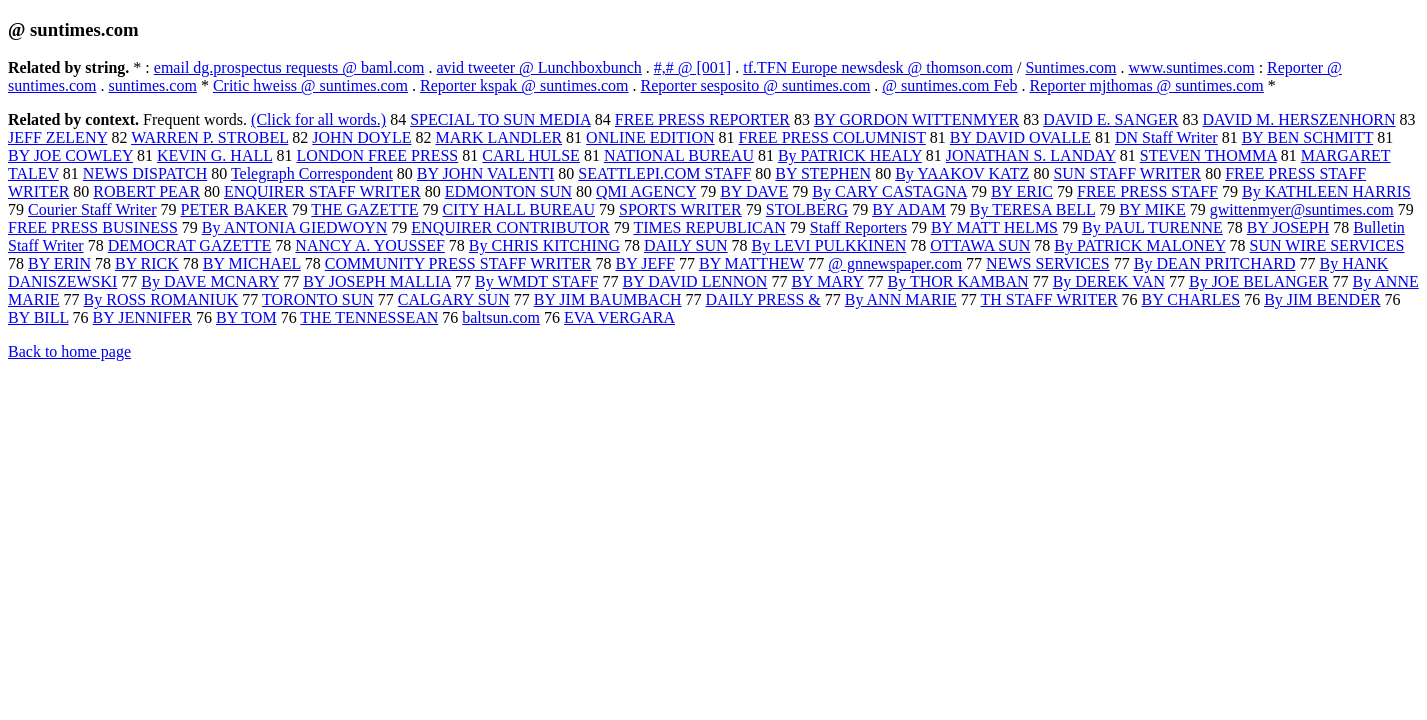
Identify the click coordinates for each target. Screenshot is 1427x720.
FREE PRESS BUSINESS (93, 227)
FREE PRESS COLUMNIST (832, 137)
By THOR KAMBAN (958, 281)
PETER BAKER (234, 209)
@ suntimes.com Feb (949, 85)
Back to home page (69, 351)
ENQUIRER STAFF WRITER (322, 191)
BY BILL (38, 317)
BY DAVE (754, 191)
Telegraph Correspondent (312, 173)
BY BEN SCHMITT (1308, 137)
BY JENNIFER (142, 317)
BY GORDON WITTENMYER (916, 119)
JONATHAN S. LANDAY (1031, 155)
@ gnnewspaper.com (895, 263)
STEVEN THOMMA (1208, 155)
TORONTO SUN (318, 299)
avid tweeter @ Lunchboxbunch (538, 67)
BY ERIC (1022, 191)
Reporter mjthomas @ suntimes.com (1147, 85)
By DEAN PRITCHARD (1215, 263)
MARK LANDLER (498, 137)
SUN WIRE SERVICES (1327, 245)
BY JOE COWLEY (70, 155)
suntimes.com (152, 85)
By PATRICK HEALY (850, 155)
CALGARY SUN (454, 299)
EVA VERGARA (619, 317)
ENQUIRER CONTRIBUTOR (510, 227)
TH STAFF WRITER (1049, 299)
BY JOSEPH (1288, 227)
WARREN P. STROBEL (209, 137)
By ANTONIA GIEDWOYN (294, 227)
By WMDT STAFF (537, 281)
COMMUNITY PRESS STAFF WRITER (458, 263)
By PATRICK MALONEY (1139, 245)
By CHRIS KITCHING (544, 245)
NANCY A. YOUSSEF (370, 245)
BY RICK (147, 263)
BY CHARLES (1191, 299)
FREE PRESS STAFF (1147, 191)
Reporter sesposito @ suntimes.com (756, 85)
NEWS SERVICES (1048, 263)
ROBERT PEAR (146, 191)
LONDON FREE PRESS (377, 155)
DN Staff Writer (1166, 137)
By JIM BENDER (1322, 299)
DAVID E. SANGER (1110, 119)
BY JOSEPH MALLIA (377, 281)
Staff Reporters (858, 227)
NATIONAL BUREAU (679, 155)
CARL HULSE (531, 155)
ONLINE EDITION (650, 137)
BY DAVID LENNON (695, 281)
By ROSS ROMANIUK (161, 299)
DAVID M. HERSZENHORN (1298, 119)
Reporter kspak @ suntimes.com (524, 85)
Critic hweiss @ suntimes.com (310, 85)
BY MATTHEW (751, 263)
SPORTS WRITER (680, 209)
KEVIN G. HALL (214, 155)
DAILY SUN (686, 245)
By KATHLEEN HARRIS (1326, 191)
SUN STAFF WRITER (1127, 173)
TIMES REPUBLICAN (709, 227)
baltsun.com (501, 317)
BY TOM (246, 317)
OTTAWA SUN (980, 245)
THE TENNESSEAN (369, 317)
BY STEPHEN (823, 173)
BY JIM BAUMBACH (608, 299)
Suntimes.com (1070, 67)
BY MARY (827, 281)
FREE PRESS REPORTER (702, 119)
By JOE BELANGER (1259, 281)
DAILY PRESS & (763, 299)
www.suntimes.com (1192, 67)
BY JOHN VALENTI (485, 173)
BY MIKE (1152, 209)
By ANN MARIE (901, 299)
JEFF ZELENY (57, 137)
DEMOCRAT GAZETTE (190, 245)
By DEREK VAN (1109, 281)
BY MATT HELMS (994, 227)
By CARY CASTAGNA (889, 191)
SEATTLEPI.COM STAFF (664, 173)
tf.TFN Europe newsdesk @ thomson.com (878, 67)
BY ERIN (59, 263)
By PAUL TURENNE (1152, 227)
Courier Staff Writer (92, 209)
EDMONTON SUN (508, 191)
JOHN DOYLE (361, 137)
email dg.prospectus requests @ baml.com (289, 67)
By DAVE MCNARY (210, 281)
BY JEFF (645, 263)
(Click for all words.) (318, 119)
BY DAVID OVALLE (1020, 137)
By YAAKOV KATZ (962, 173)
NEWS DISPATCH (145, 173)
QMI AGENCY (646, 191)
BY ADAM (909, 209)
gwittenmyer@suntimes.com (1302, 209)
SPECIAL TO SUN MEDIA (500, 119)
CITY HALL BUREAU (518, 209)
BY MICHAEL (252, 263)
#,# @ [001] (692, 67)
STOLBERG (807, 209)
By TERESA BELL (1032, 209)
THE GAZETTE (364, 209)
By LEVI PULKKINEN (829, 245)
